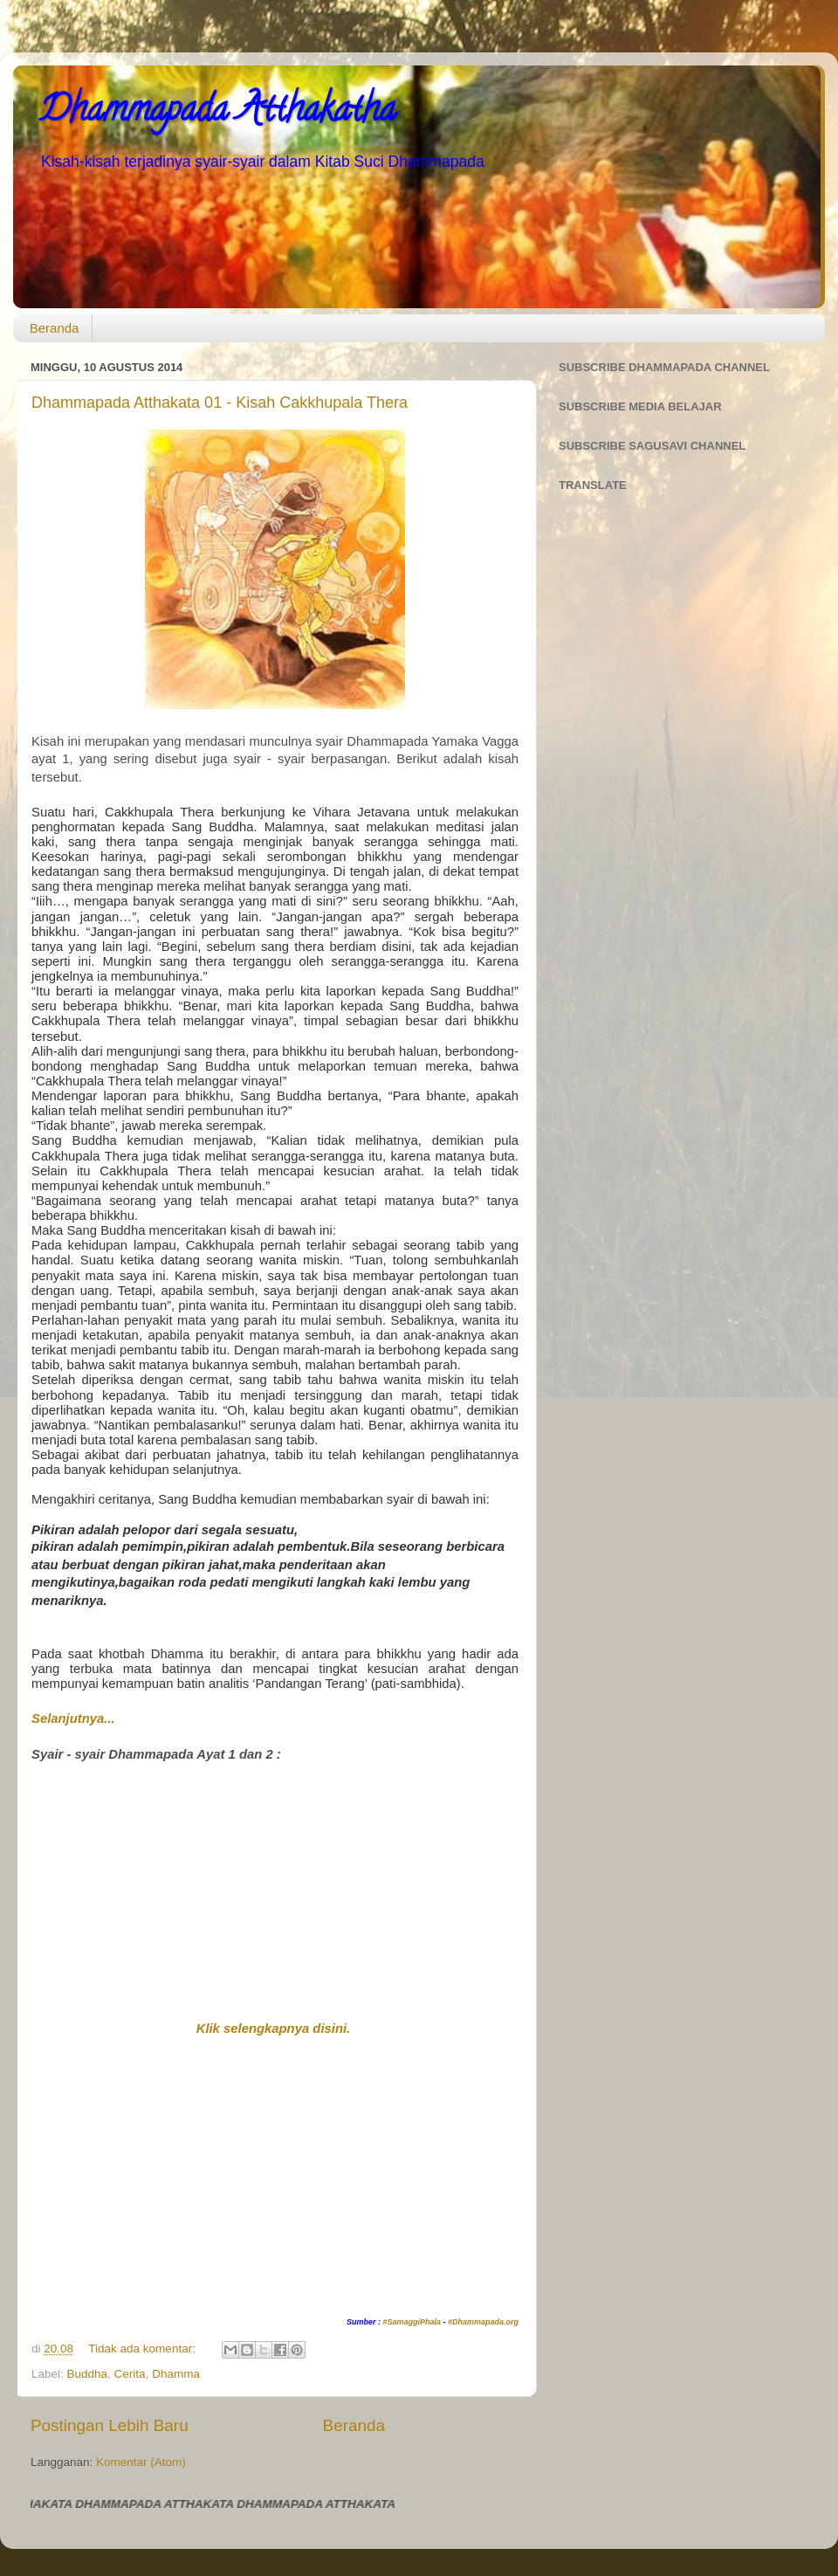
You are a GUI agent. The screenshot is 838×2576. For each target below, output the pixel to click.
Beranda (54, 327)
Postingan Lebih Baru (110, 2425)
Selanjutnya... (73, 1718)
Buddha (87, 2373)
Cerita (130, 2373)
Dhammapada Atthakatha (217, 113)
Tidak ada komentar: (143, 2348)
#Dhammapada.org (483, 2322)
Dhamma (176, 2373)
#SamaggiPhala (411, 2322)
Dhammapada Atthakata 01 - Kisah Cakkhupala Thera (219, 402)
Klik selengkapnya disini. (273, 2028)
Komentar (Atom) (141, 2462)
